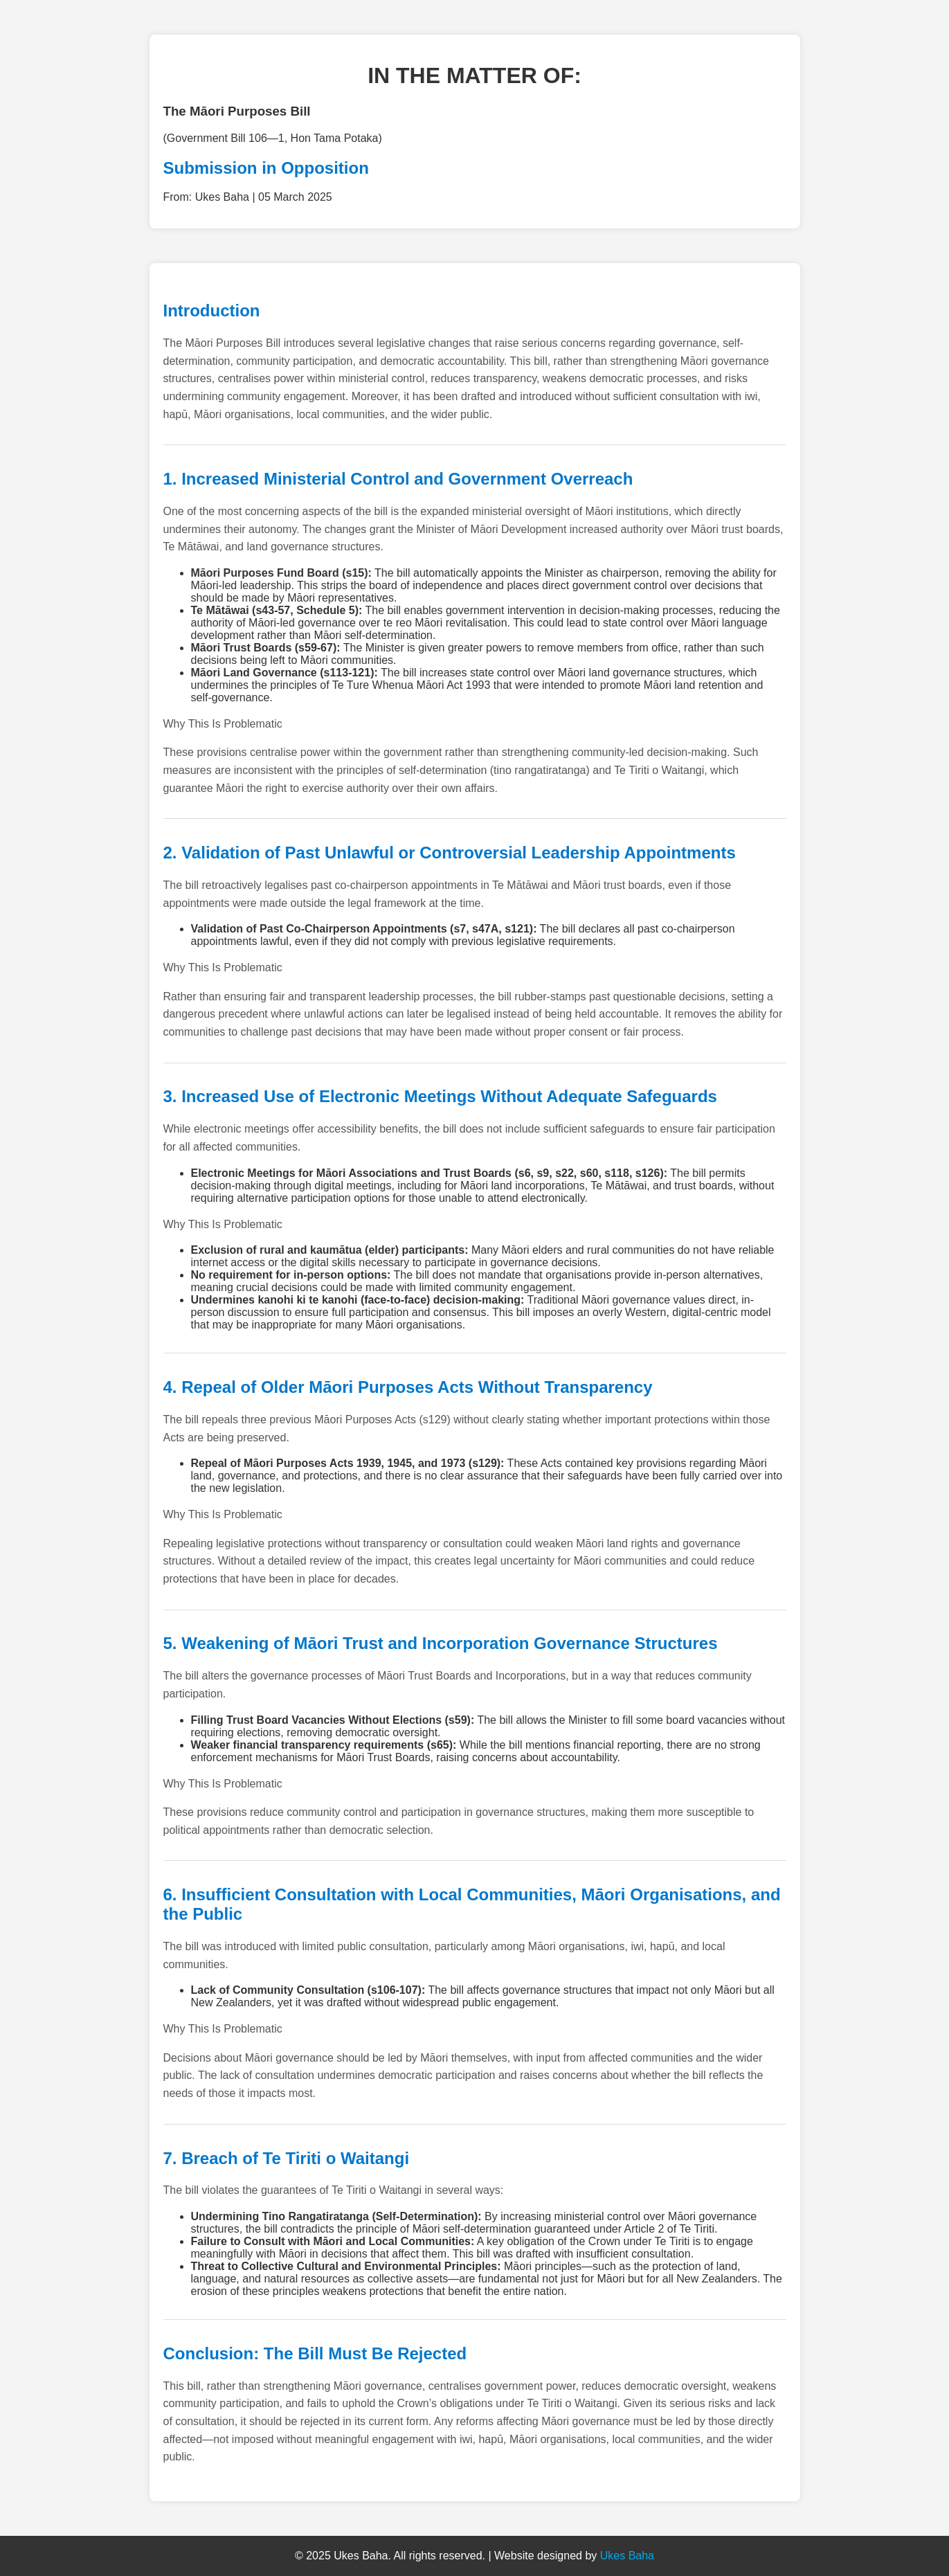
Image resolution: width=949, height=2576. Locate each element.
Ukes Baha (627, 2555)
